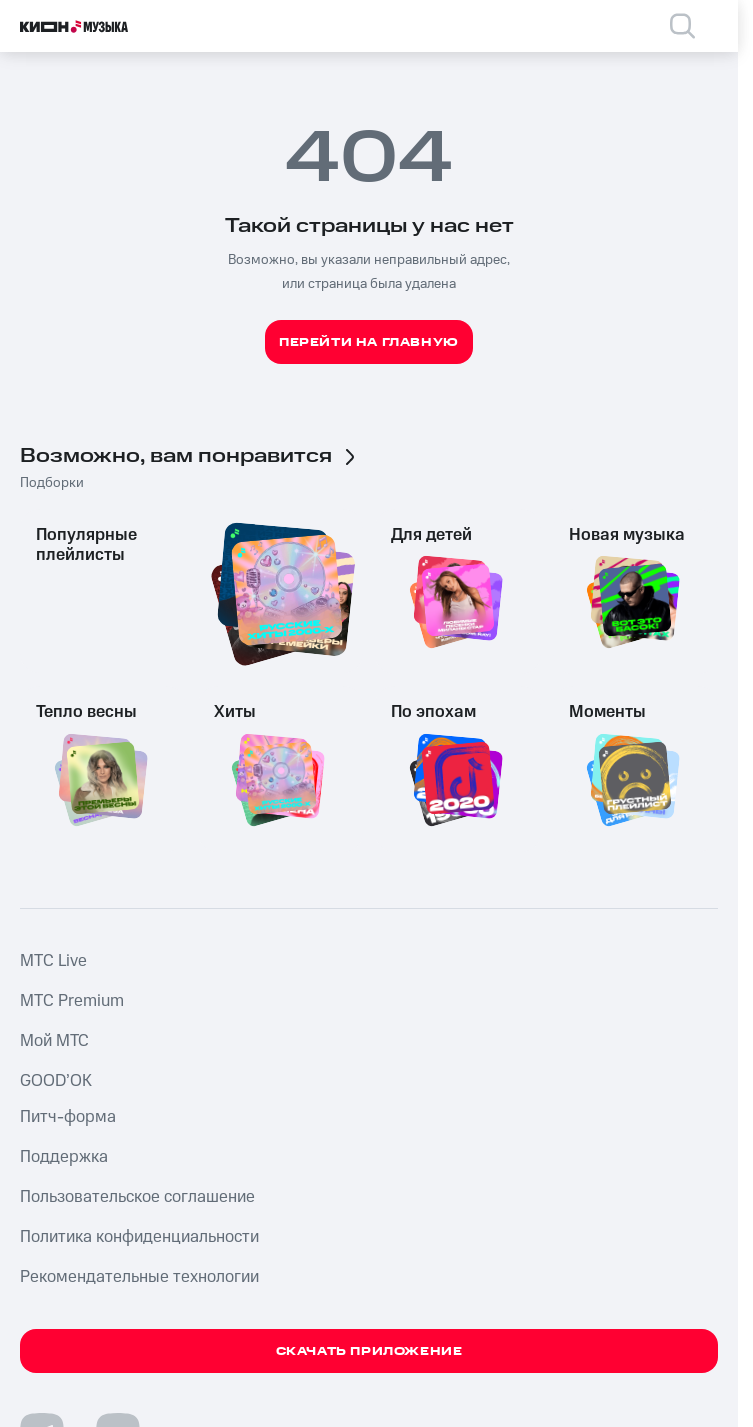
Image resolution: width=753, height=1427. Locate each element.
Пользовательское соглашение (137, 1197)
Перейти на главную (369, 342)
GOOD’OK (56, 1081)
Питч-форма (68, 1117)
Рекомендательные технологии (139, 1277)
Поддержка (64, 1157)
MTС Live (53, 961)
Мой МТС (54, 1041)
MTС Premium (72, 1001)
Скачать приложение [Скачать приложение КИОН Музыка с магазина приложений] (369, 1351)
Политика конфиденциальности (139, 1237)
